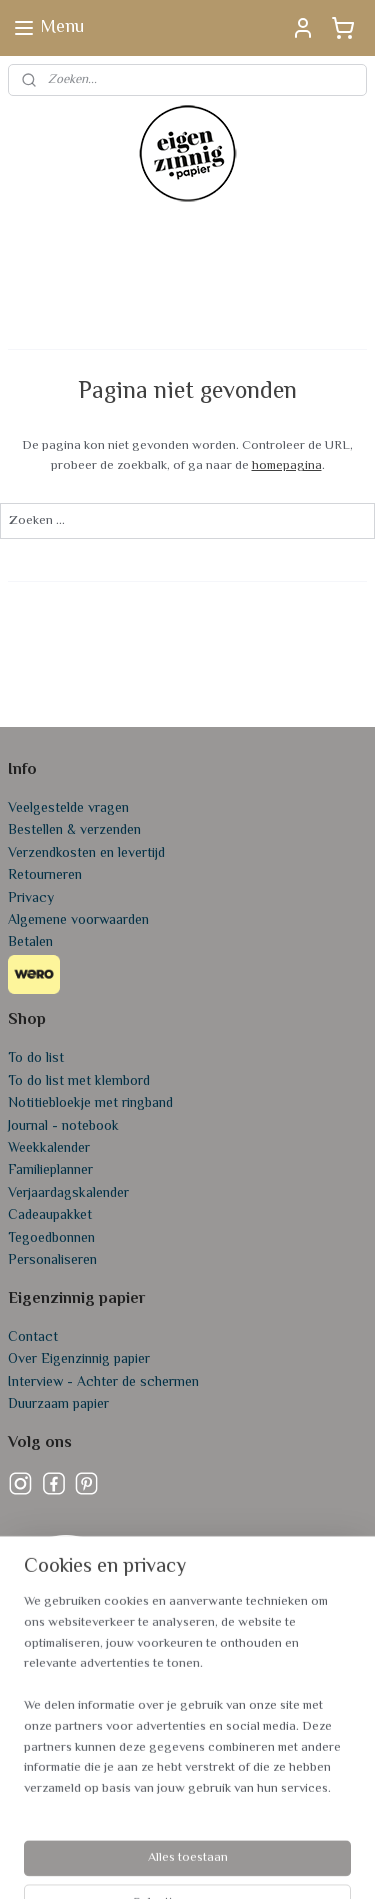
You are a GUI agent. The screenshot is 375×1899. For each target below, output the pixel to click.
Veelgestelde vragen (68, 809)
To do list (36, 1059)
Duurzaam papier (58, 1405)
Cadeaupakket (50, 1216)
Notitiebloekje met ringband (90, 1104)
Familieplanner (50, 1171)
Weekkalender (49, 1149)
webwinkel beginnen (301, 1829)
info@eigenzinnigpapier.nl (83, 1751)
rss (239, 1829)
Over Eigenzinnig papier (79, 1360)
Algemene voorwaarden (78, 921)
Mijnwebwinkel (215, 1862)
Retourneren (45, 876)
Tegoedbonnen (51, 1239)
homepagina (287, 466)
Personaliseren (52, 1261)
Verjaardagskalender (68, 1194)
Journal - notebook (63, 1127)
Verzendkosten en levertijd (86, 854)
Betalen (30, 943)
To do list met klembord (79, 1082)
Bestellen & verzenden (74, 831)
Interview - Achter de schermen (103, 1383)
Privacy (31, 899)
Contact (33, 1338)
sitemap (204, 1829)
